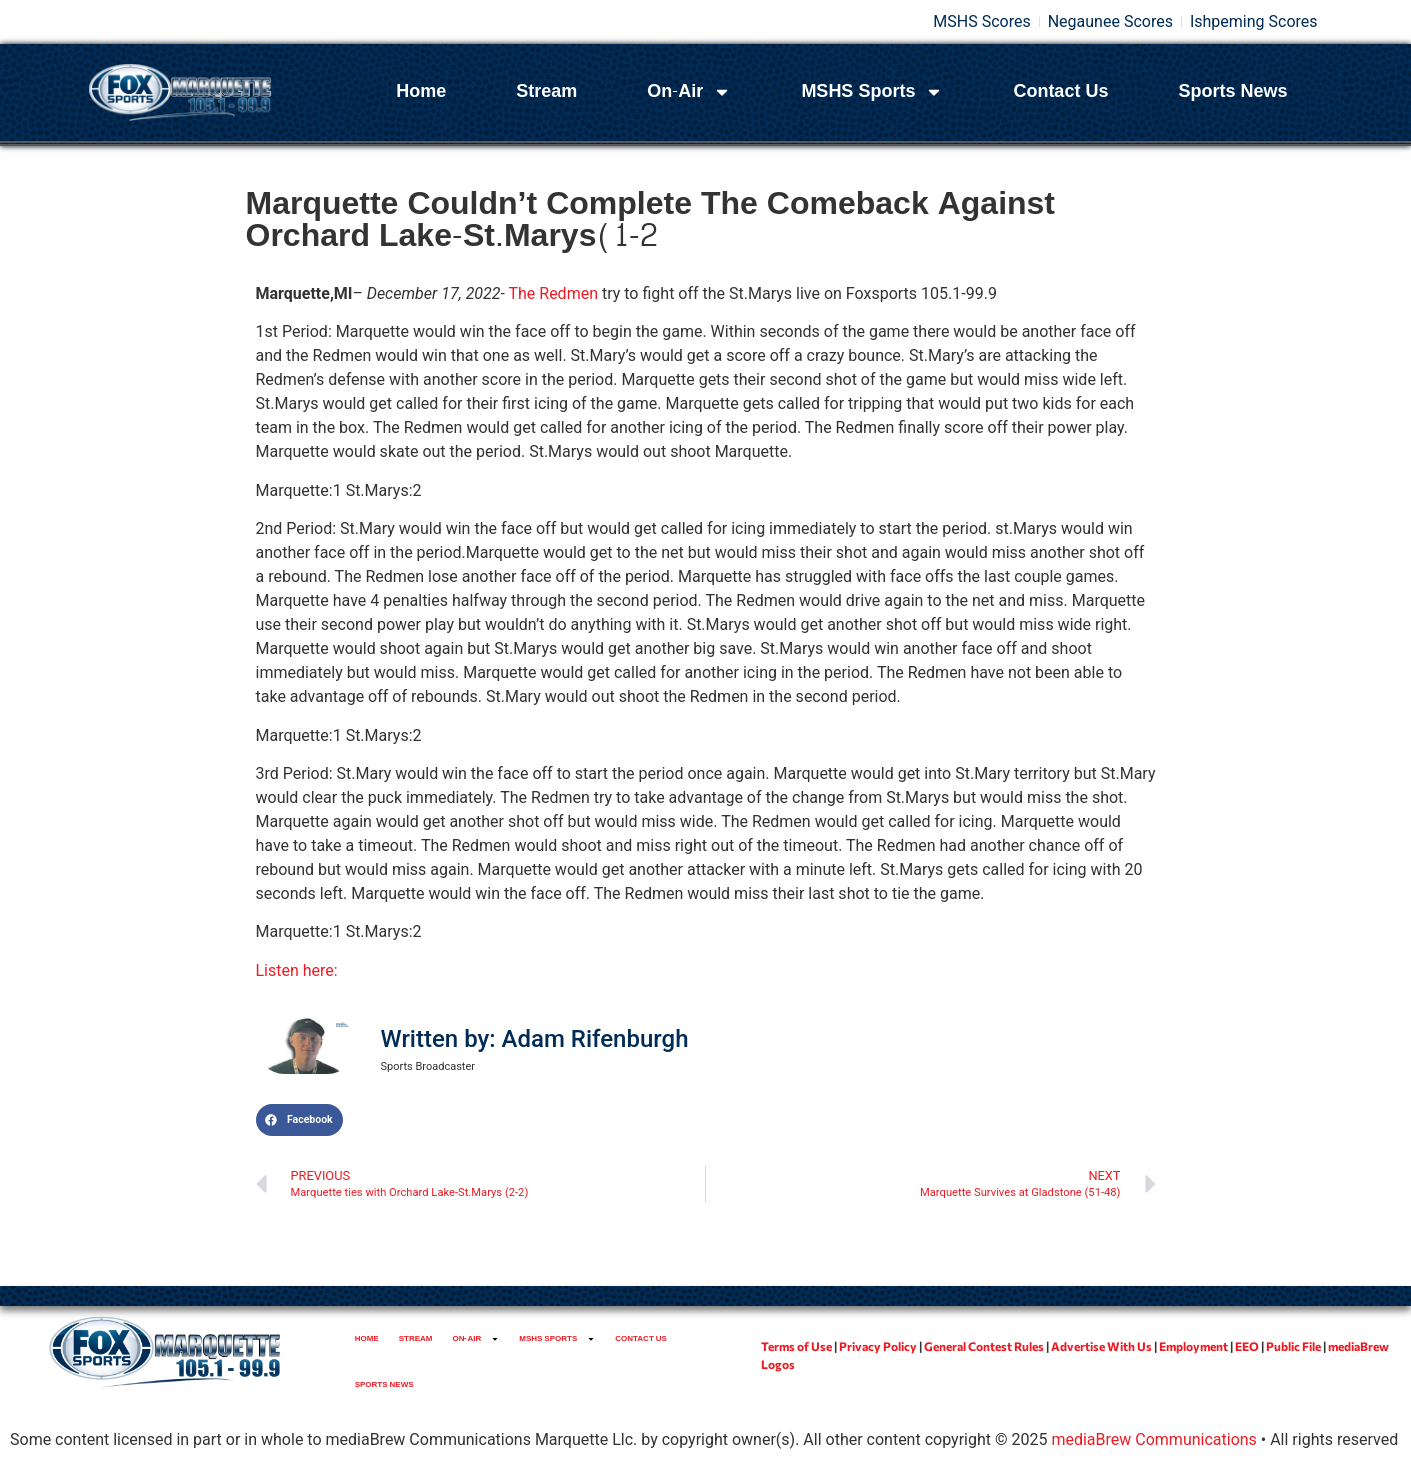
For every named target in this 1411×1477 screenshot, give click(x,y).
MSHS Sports (872, 92)
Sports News (1232, 91)
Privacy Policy (878, 1346)
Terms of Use (796, 1346)
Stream (546, 91)
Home (421, 91)
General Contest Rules (984, 1346)
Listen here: (297, 970)
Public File (1293, 1346)
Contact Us (1060, 91)
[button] (300, 1120)
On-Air (689, 92)
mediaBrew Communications (1153, 1439)
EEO (1247, 1346)
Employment (1193, 1346)
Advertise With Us (1101, 1346)
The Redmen (553, 293)
